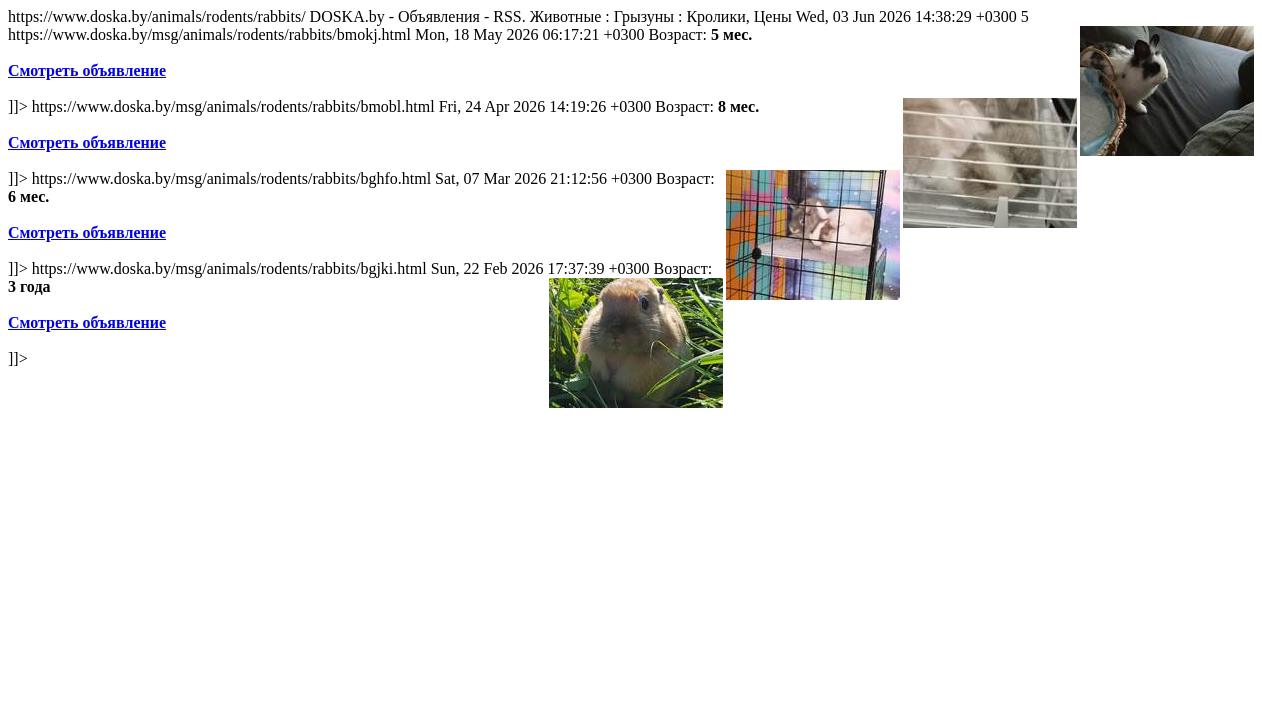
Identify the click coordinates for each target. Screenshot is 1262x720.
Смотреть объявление (87, 70)
